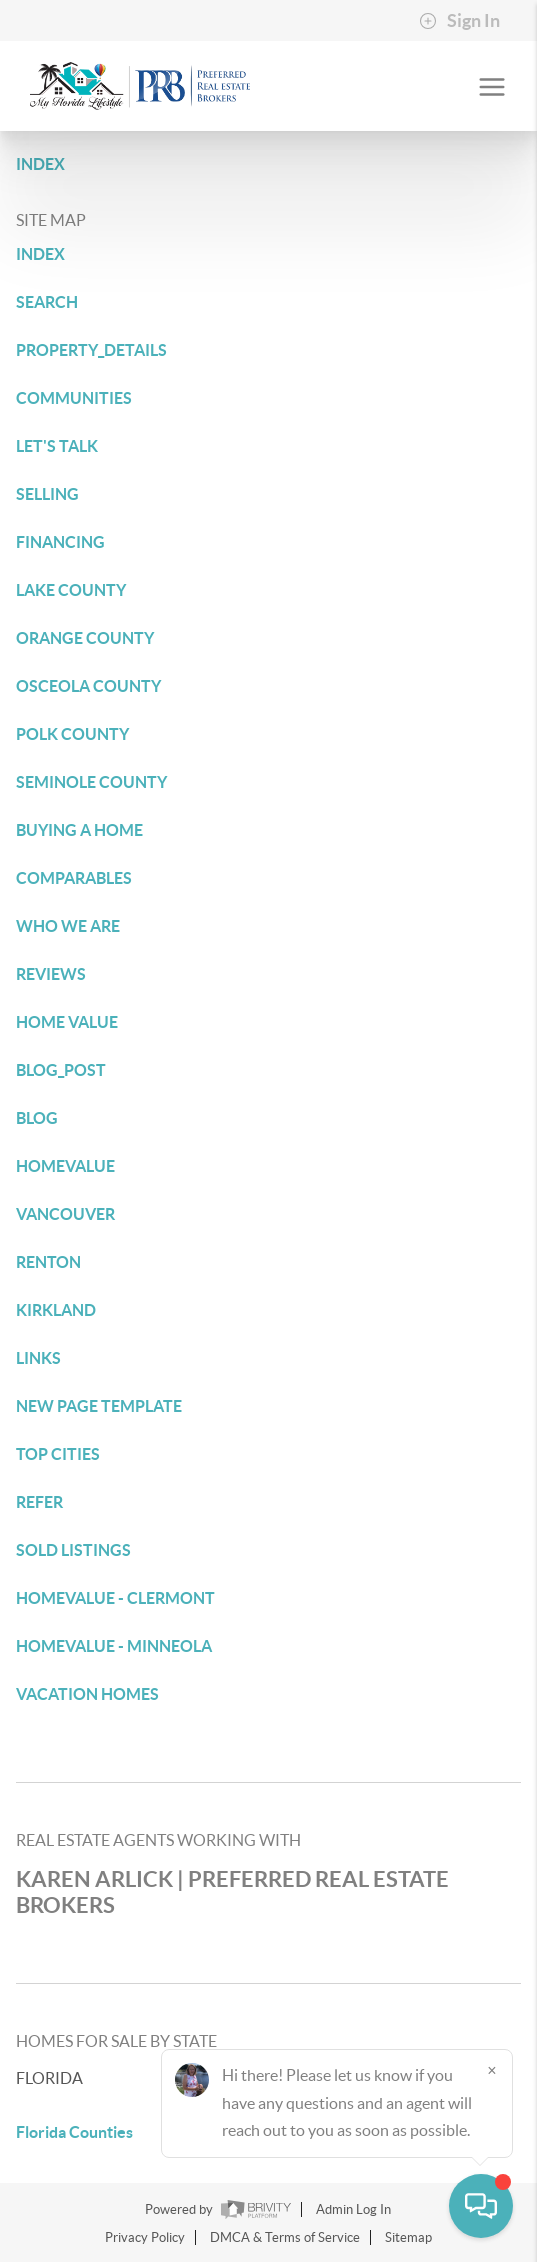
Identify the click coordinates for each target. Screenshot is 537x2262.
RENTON (48, 1262)
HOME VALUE (67, 1022)
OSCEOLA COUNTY (88, 686)
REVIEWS (51, 974)
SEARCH (47, 302)
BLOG (37, 1118)
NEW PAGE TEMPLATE (99, 1406)
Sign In (459, 21)
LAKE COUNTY (71, 590)
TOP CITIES (58, 1454)
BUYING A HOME (79, 830)
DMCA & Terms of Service (285, 2237)
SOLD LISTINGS (73, 1550)
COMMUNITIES (74, 398)
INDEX (40, 164)
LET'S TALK (57, 446)
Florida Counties (74, 2132)
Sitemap (408, 2237)
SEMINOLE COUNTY (91, 782)
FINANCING (60, 542)
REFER (39, 1502)
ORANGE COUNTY (85, 638)
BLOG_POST (61, 1070)
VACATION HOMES (87, 1694)
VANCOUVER (65, 1214)
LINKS (38, 1358)
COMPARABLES (74, 878)
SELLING (47, 494)
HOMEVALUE (65, 1166)
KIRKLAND (56, 1310)
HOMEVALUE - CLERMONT (115, 1598)
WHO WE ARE (68, 926)
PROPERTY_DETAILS (91, 350)
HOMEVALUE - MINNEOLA (114, 1646)
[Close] (492, 2070)
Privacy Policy (145, 2237)
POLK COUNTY (72, 734)
